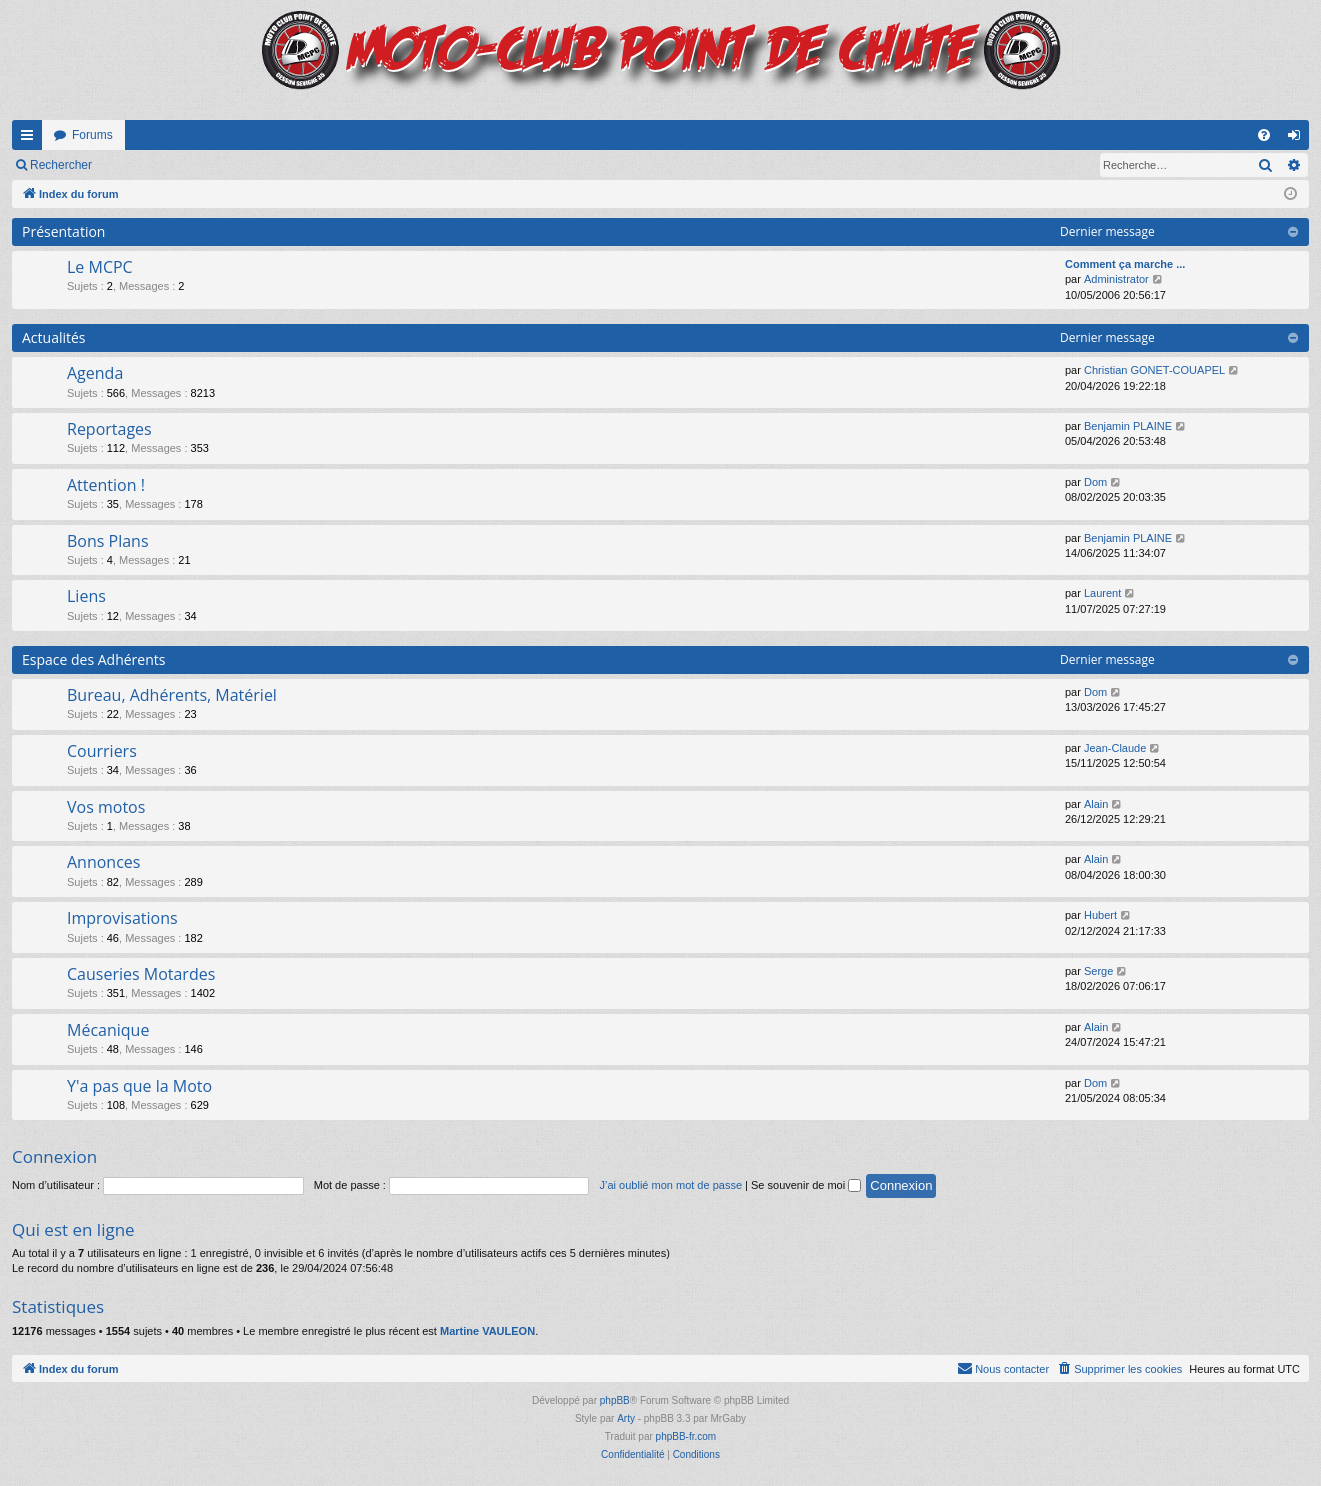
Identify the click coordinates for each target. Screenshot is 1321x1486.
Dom (1095, 482)
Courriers (102, 751)
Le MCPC (100, 267)
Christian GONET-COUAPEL (1154, 370)
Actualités (54, 337)
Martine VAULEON (487, 1331)
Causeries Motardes (141, 974)
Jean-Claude (1115, 748)
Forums (92, 135)
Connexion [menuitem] (1298, 139)
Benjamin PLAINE (1128, 426)
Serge (1098, 971)
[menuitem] (1264, 135)
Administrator (1116, 279)
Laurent (1102, 593)
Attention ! (106, 485)
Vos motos (106, 807)
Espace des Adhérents (93, 659)
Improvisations (122, 918)
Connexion (149, 165)
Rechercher (61, 165)
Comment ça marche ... (1125, 264)
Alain (1096, 804)
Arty (626, 1418)
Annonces (103, 862)
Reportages (109, 429)
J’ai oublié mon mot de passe (671, 1185)
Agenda (95, 373)
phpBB (615, 1400)
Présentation (63, 231)
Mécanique (108, 1030)
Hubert (1100, 915)
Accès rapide (31, 139)
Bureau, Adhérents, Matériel (172, 695)
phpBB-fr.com (686, 1436)
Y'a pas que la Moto (139, 1086)
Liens (86, 596)
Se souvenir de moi (806, 1185)
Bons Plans (108, 541)
